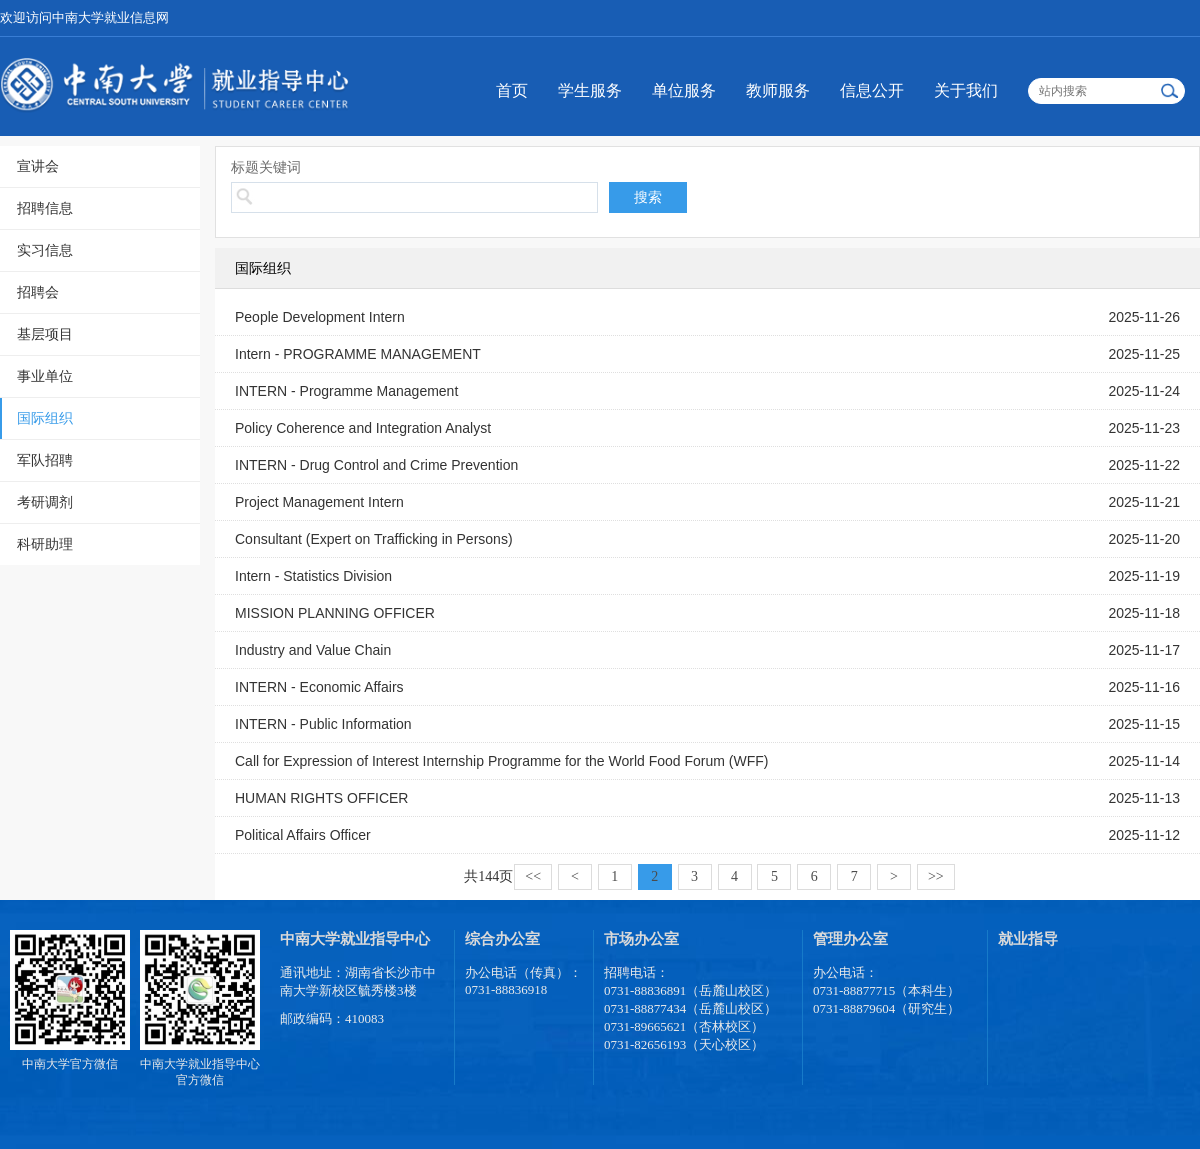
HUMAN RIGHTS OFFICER (321, 798)
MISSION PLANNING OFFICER (335, 613)
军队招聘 (45, 460)
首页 (512, 90)
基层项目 (45, 334)
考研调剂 (45, 502)
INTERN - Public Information (323, 724)
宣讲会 (38, 166)
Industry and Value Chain (313, 650)
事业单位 (45, 376)
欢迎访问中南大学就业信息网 (84, 17)
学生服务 (590, 90)
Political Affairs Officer (303, 835)
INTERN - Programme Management (346, 391)
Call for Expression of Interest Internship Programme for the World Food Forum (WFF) (501, 761)
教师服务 (778, 90)
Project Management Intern (319, 502)
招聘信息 (45, 208)
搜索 (648, 197)
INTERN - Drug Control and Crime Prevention (376, 465)
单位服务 (684, 90)
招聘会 (38, 292)
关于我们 (966, 90)
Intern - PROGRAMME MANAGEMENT (358, 354)
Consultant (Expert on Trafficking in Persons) (374, 539)
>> (936, 876)
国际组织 (45, 418)
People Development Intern (320, 317)
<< (533, 876)
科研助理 (45, 544)
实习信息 (45, 250)
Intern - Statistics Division (313, 576)
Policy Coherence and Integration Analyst (363, 428)
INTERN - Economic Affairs (319, 687)
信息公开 (872, 90)
